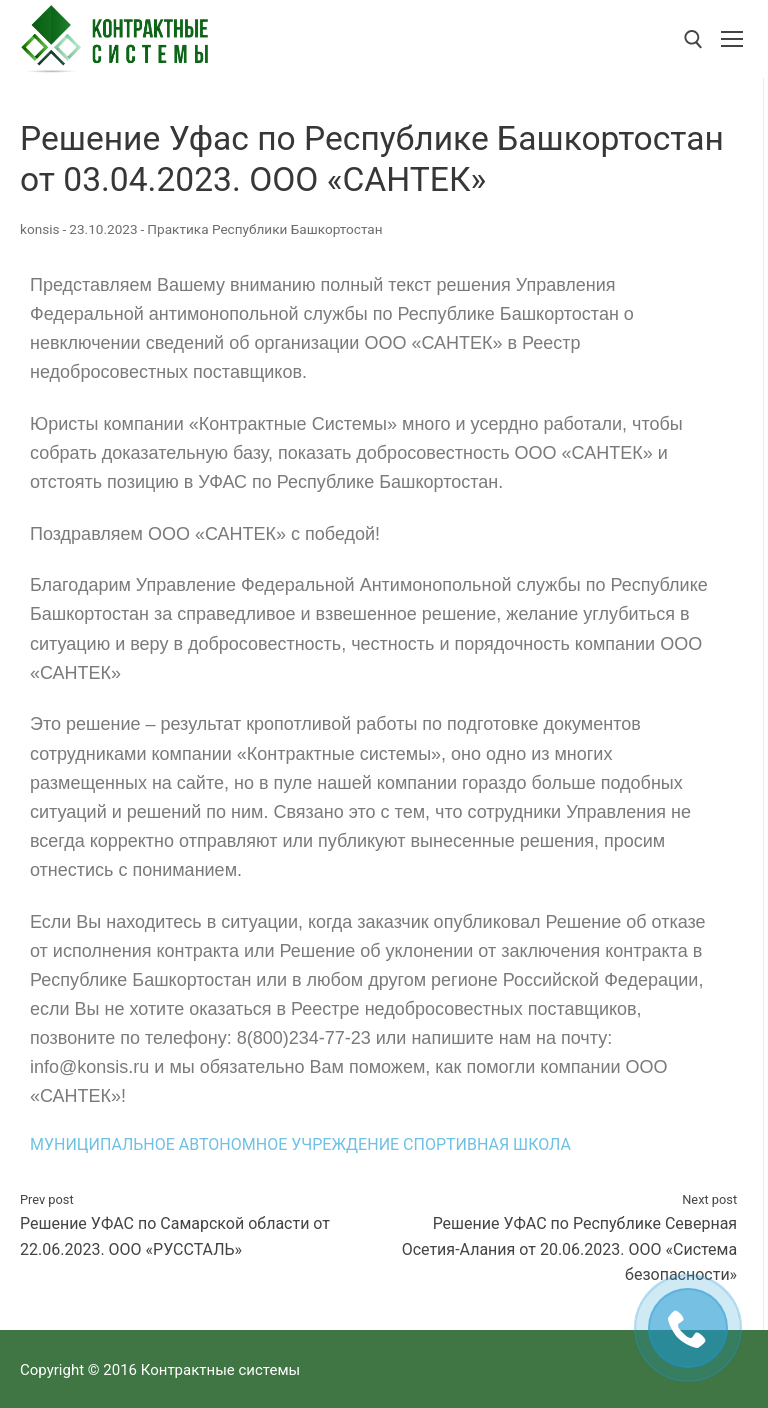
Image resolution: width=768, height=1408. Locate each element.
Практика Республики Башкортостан (264, 229)
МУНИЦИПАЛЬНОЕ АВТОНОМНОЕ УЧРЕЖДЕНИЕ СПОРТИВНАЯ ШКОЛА (300, 1144)
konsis (40, 229)
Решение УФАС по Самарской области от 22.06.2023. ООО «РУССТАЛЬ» (195, 1224)
